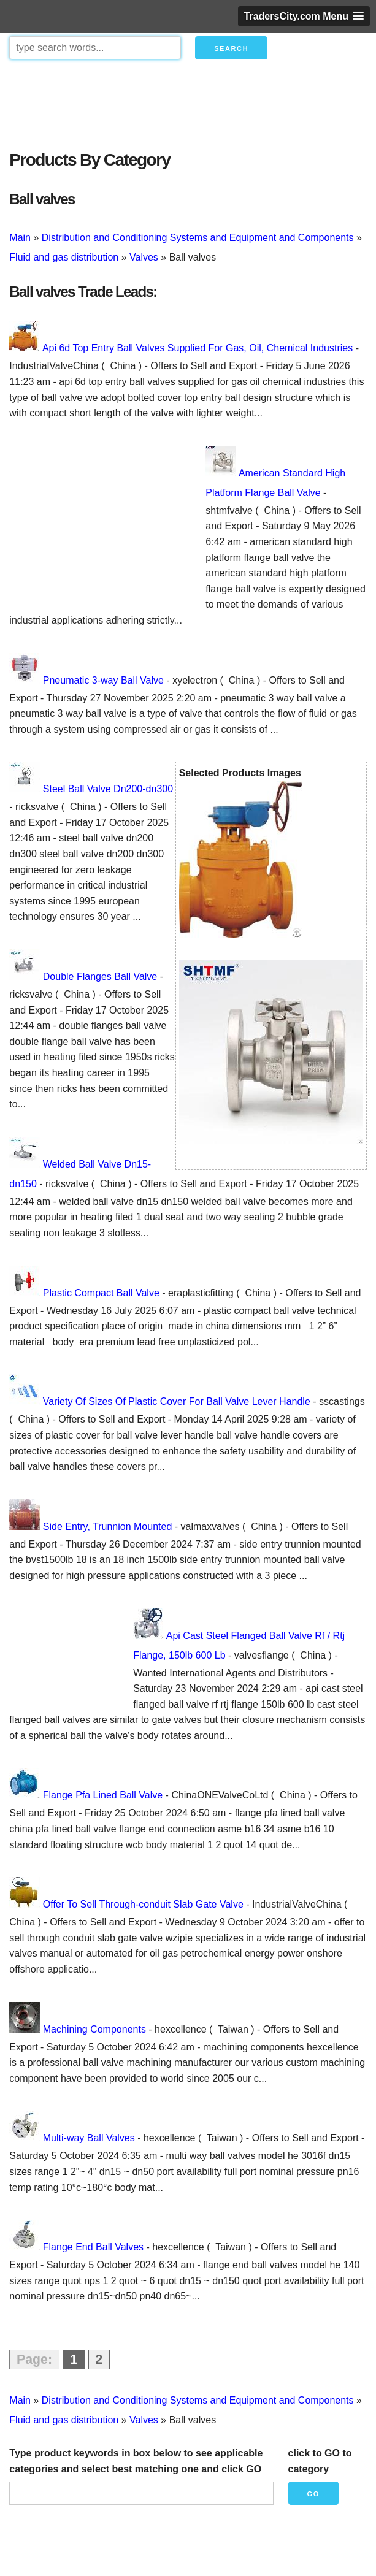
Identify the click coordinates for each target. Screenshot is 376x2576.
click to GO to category (320, 2461)
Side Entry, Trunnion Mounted (107, 1526)
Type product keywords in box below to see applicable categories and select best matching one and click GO (136, 2461)
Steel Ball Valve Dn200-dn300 (108, 789)
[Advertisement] (187, 101)
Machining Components (94, 2029)
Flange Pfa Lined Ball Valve (103, 1795)
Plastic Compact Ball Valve (101, 1293)
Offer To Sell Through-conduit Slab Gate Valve (143, 1904)
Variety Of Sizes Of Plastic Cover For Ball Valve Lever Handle (176, 1401)
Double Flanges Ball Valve (100, 976)
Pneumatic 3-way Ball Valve (103, 680)
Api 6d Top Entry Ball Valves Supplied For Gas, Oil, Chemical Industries (197, 348)
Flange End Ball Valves (93, 2247)
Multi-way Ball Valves (89, 2138)
